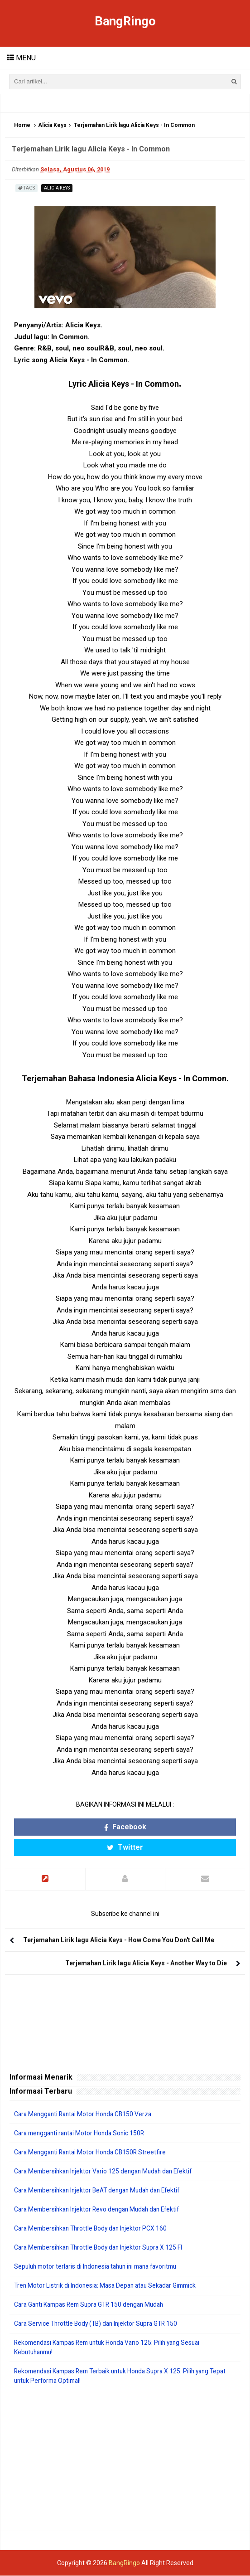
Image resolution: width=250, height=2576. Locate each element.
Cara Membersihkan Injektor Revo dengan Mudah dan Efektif (101, 2209)
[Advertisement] (125, 2458)
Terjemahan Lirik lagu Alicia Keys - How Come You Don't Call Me (118, 1940)
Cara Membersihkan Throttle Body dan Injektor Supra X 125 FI (101, 2247)
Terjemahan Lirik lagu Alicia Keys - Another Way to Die (146, 1963)
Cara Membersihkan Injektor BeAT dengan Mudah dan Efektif (101, 2190)
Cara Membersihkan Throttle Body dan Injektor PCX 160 (93, 2228)
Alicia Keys (52, 125)
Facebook (125, 1827)
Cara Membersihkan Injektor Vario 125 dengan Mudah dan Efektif (107, 2171)
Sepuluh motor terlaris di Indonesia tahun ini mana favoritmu (100, 2266)
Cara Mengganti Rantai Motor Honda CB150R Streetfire (93, 2152)
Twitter (125, 1847)
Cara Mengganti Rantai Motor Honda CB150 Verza (85, 2114)
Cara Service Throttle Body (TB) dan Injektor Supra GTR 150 (99, 2324)
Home (22, 125)
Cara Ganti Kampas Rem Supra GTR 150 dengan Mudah (93, 2305)
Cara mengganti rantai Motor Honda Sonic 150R (82, 2133)
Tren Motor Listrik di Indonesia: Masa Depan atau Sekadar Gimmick (109, 2285)
